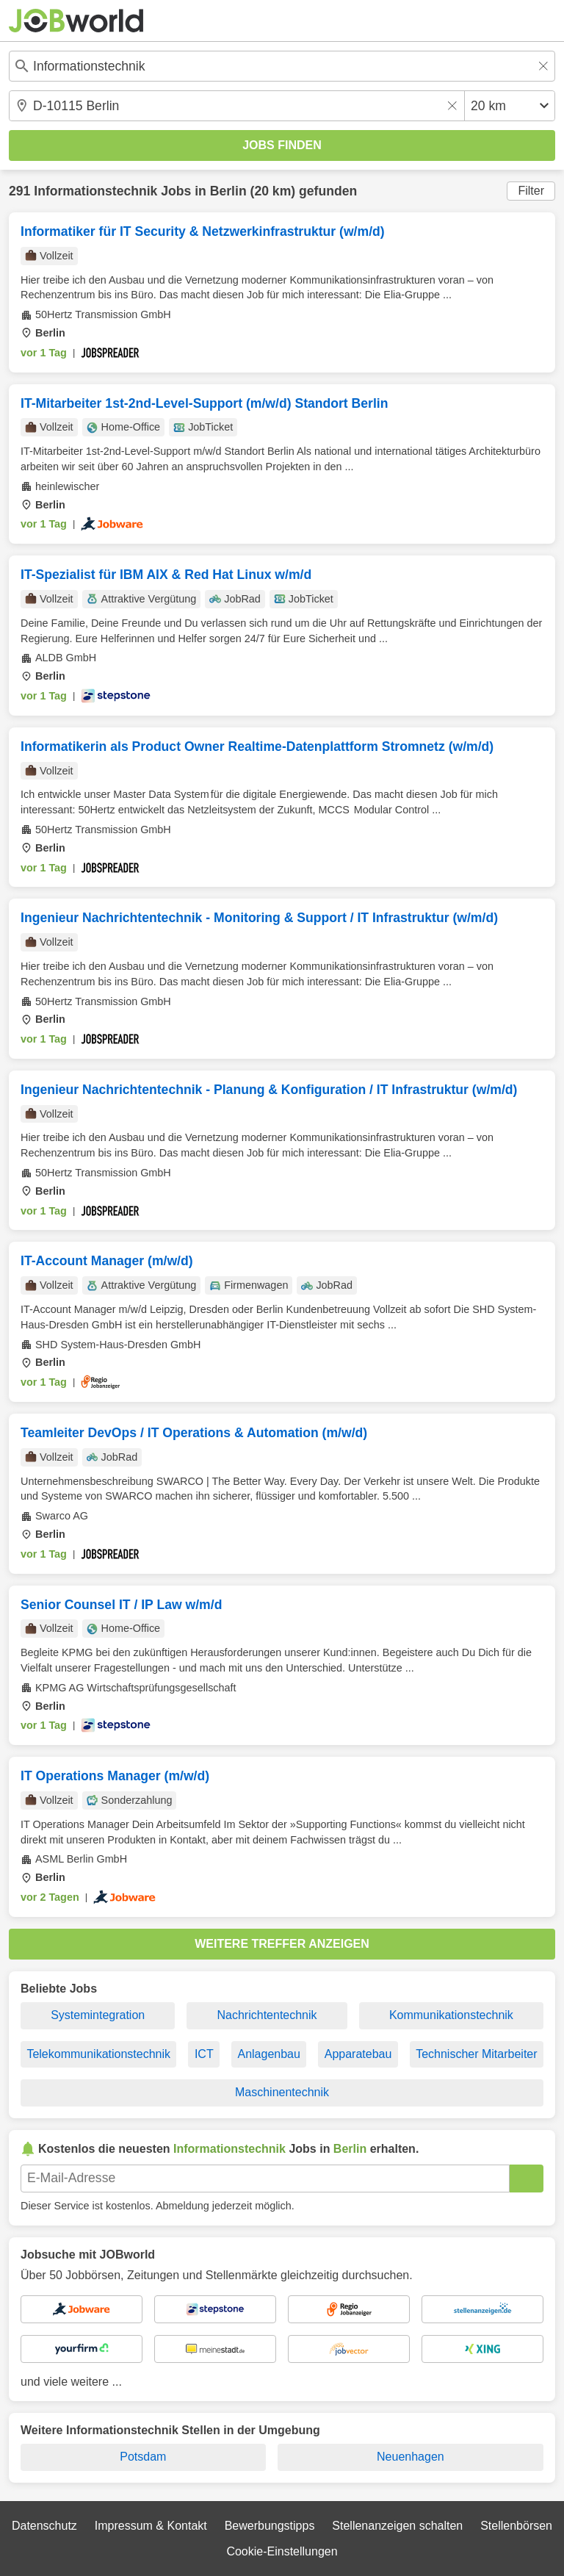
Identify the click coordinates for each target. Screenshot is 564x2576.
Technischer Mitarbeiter (476, 2054)
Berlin (228, 191)
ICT (204, 2054)
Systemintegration (98, 2015)
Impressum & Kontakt (151, 2525)
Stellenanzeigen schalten (397, 2525)
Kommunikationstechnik (451, 2015)
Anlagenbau (268, 2054)
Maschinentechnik (282, 2092)
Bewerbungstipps (270, 2525)
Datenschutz (44, 2525)
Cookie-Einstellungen (281, 2551)
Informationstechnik (95, 191)
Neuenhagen (410, 2456)
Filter (531, 190)
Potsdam (143, 2456)
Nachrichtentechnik (267, 2015)
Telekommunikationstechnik (98, 2054)
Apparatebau (358, 2054)
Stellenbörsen (516, 2525)
